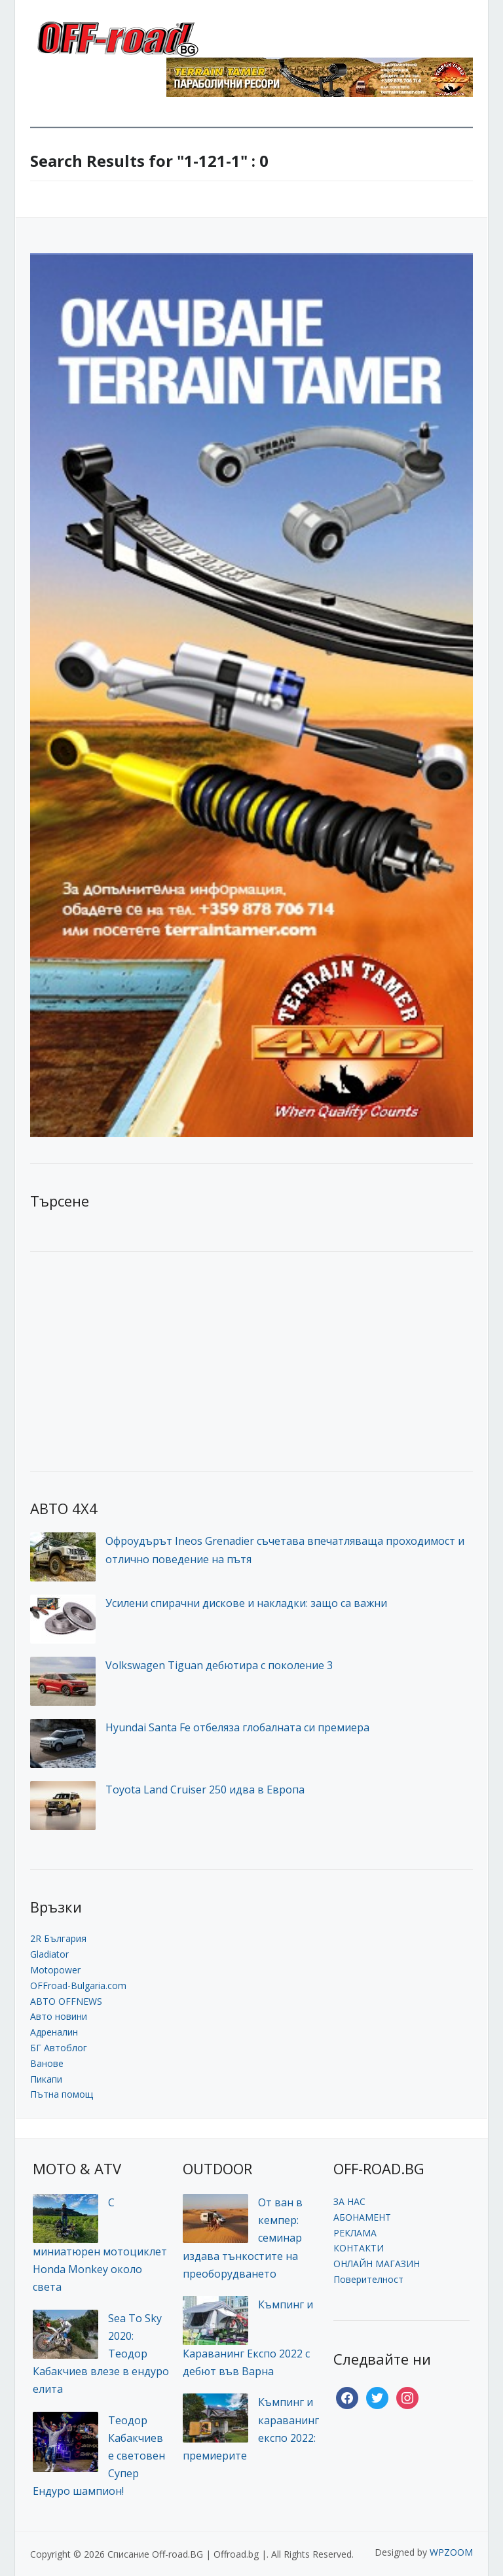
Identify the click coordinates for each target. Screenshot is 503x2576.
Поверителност (368, 2279)
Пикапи (46, 2079)
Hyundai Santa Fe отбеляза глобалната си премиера (237, 1727)
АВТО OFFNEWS (66, 2001)
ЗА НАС (349, 2201)
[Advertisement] (128, 1359)
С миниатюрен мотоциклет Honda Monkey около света (100, 2244)
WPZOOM (451, 2552)
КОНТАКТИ (358, 2248)
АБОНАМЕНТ (362, 2217)
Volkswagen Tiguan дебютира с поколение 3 (219, 1665)
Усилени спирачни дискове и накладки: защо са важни (246, 1603)
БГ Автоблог (58, 2047)
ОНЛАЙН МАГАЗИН (376, 2263)
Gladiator (49, 1954)
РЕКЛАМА (355, 2233)
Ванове (47, 2063)
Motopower (55, 1970)
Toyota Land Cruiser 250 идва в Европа (205, 1789)
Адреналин (54, 2032)
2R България (58, 1938)
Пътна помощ (61, 2094)
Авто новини (58, 2016)
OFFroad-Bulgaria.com (78, 1985)
